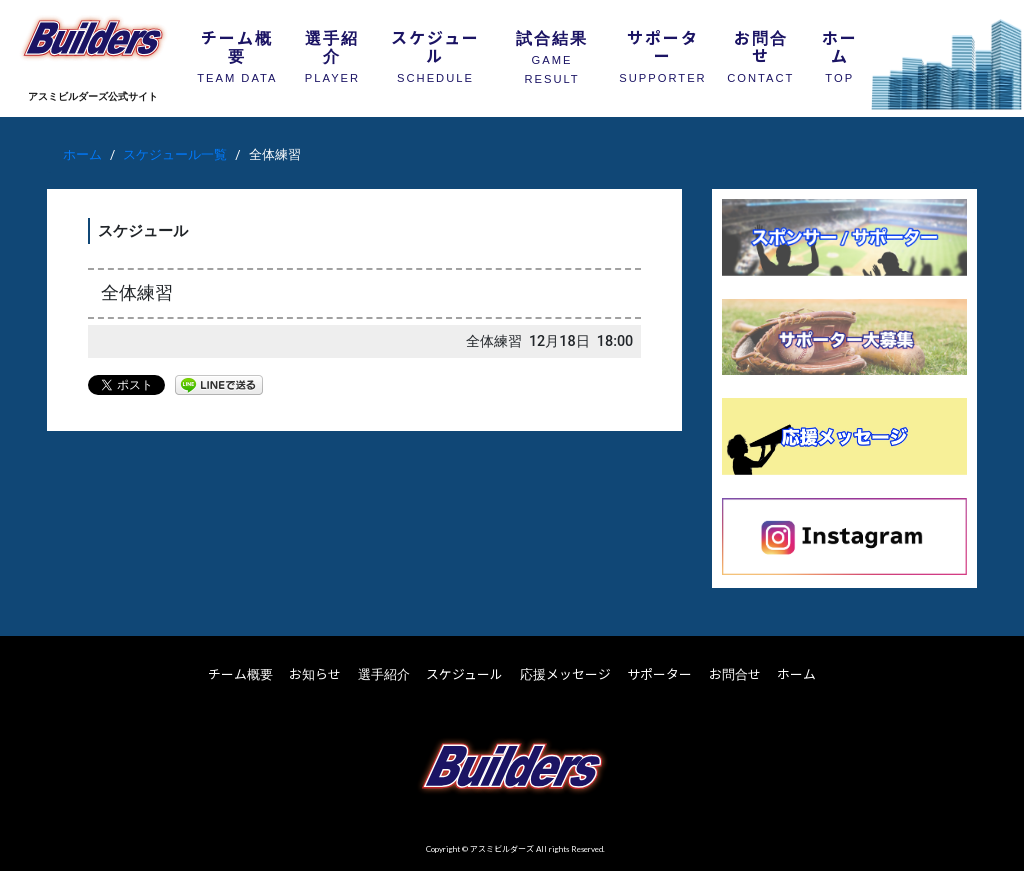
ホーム (840, 54)
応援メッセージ (565, 674)
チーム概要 (237, 54)
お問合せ (760, 54)
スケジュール (435, 54)
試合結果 (552, 55)
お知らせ (315, 674)
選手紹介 (332, 54)
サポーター (662, 54)
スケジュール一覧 (175, 154)
